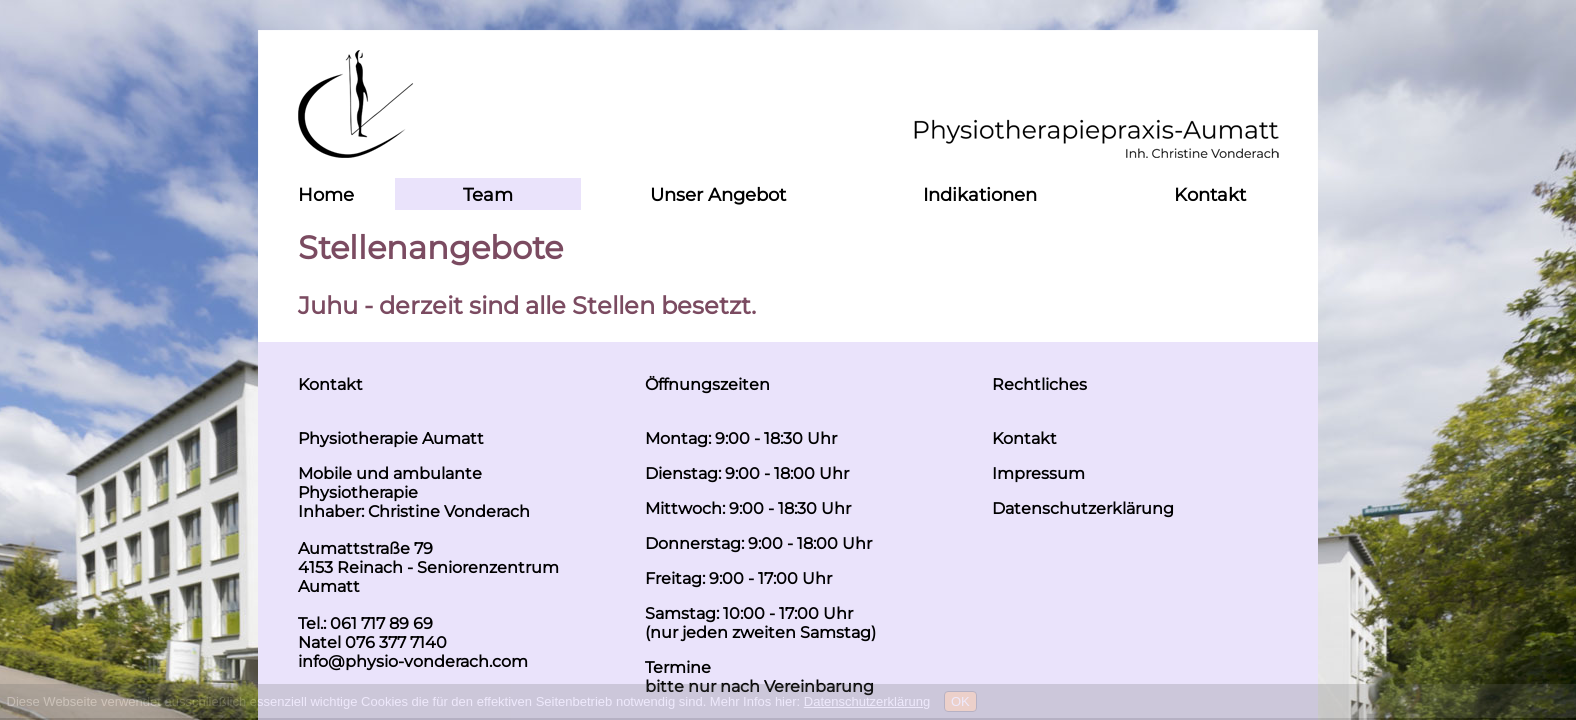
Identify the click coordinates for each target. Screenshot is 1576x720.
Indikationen (980, 195)
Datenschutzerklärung (867, 701)
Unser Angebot (718, 195)
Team (488, 195)
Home (326, 195)
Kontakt (1210, 195)
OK (960, 701)
